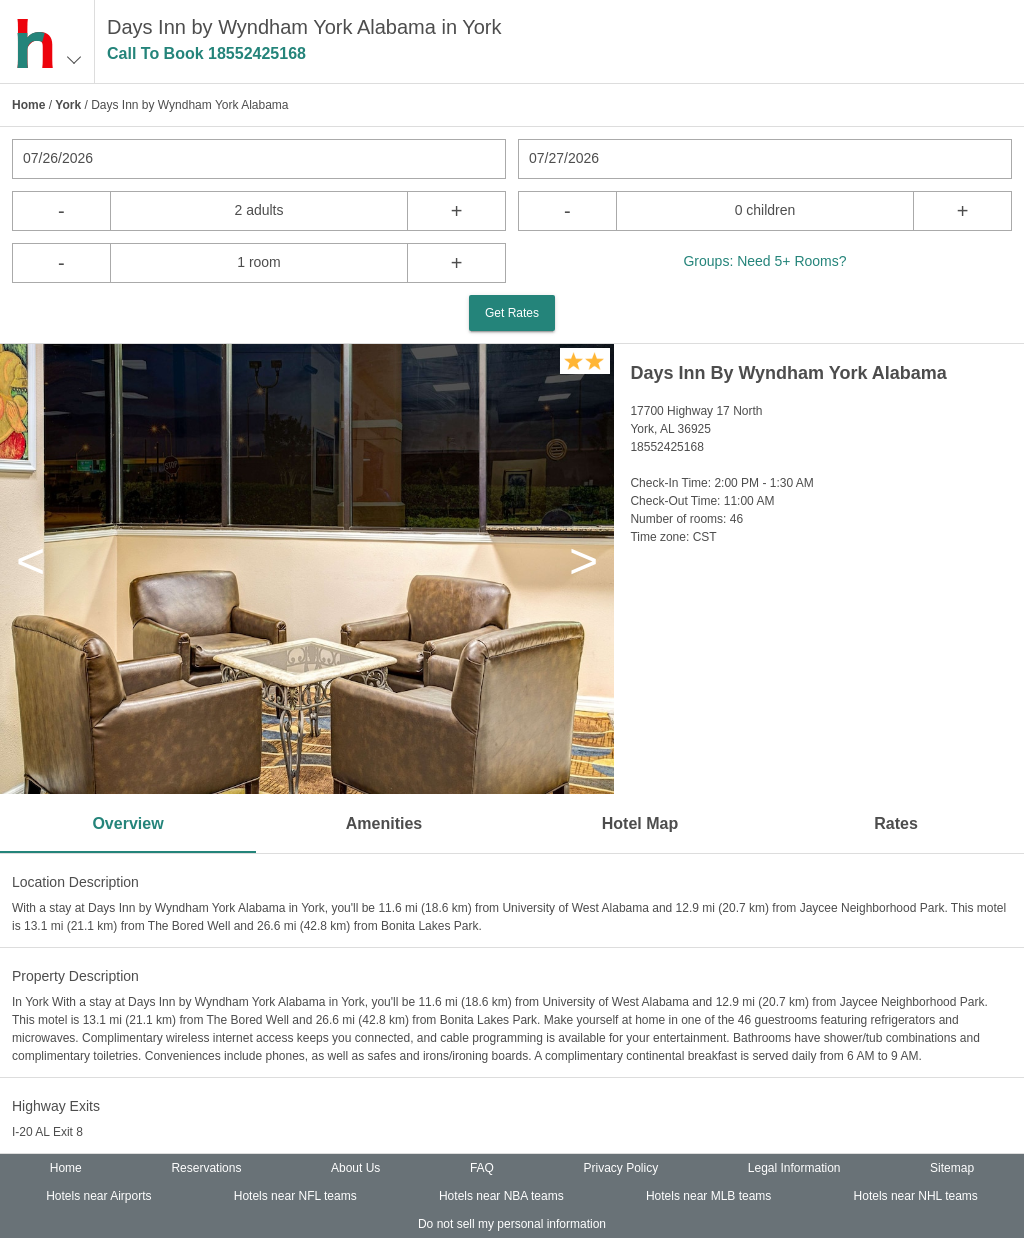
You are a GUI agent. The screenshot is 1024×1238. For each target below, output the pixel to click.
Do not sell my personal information (512, 1224)
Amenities (384, 823)
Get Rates (512, 313)
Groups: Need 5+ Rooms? (764, 261)
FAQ (482, 1168)
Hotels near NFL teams (295, 1196)
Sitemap (952, 1168)
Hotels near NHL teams (916, 1196)
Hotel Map (640, 823)
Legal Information (794, 1168)
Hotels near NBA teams (501, 1196)
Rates (896, 823)
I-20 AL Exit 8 (47, 1132)
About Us (355, 1168)
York (68, 105)
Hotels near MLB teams (708, 1196)
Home (28, 105)
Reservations (206, 1168)
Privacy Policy (621, 1168)
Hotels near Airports (98, 1196)
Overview (127, 823)
